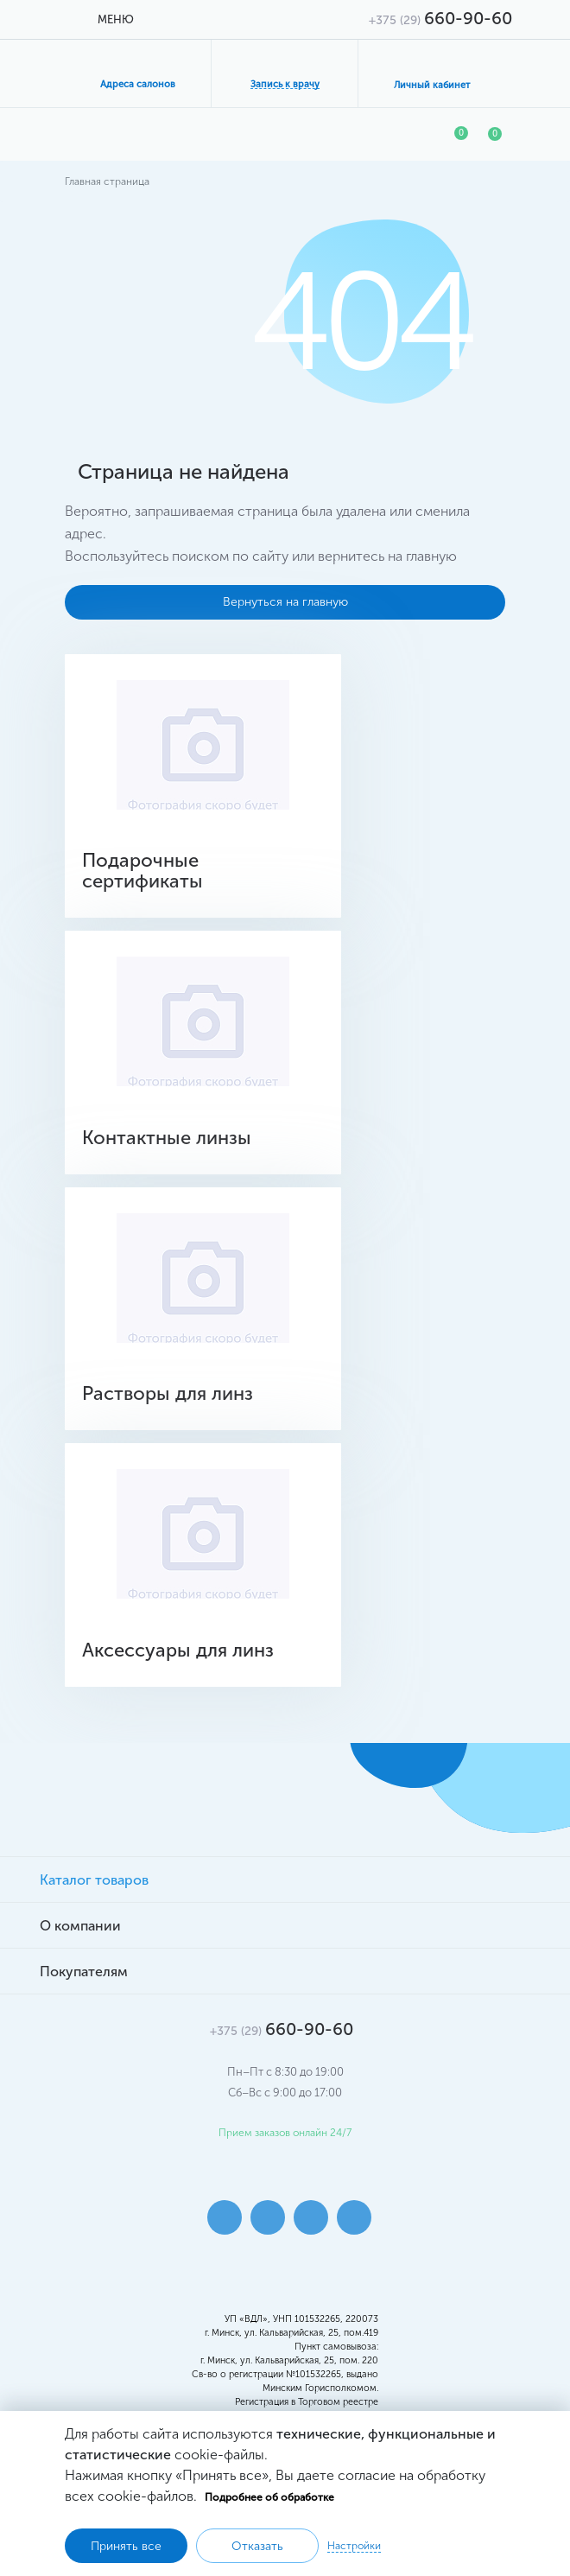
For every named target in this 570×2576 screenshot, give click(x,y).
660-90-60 (440, 18)
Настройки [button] (354, 2546)
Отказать (257, 2546)
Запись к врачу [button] (285, 84)
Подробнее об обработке (269, 2497)
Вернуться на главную (285, 602)
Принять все (126, 2546)
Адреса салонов (137, 84)
